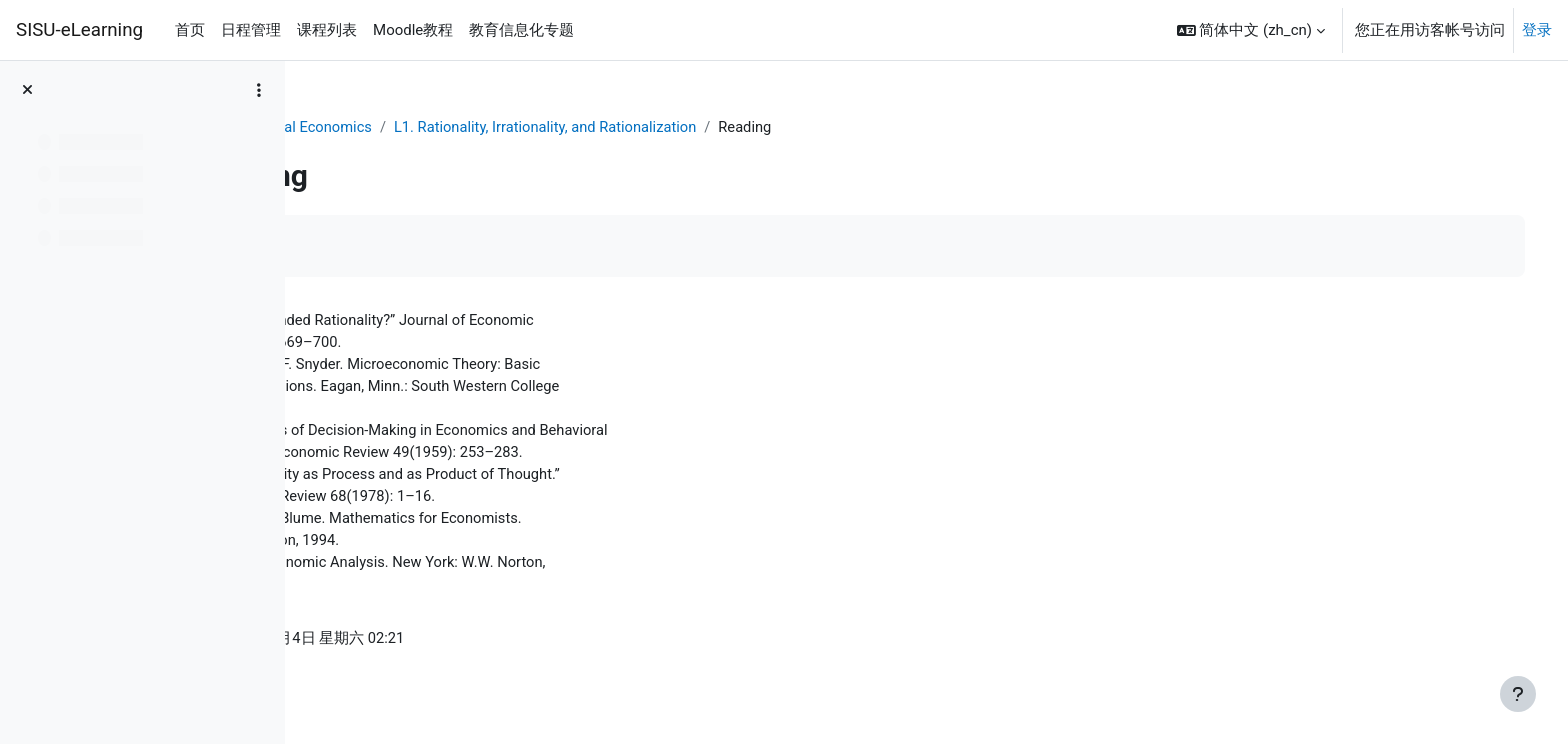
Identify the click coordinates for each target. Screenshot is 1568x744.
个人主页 (354, 127)
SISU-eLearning (79, 30)
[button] (1251, 30)
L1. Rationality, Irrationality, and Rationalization (730, 127)
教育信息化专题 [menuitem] (521, 30)
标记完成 (375, 246)
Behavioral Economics (479, 127)
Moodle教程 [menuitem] (413, 30)
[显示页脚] (1518, 694)
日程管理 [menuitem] (251, 30)
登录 (1537, 30)
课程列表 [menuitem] (327, 30)
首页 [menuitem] (190, 30)
